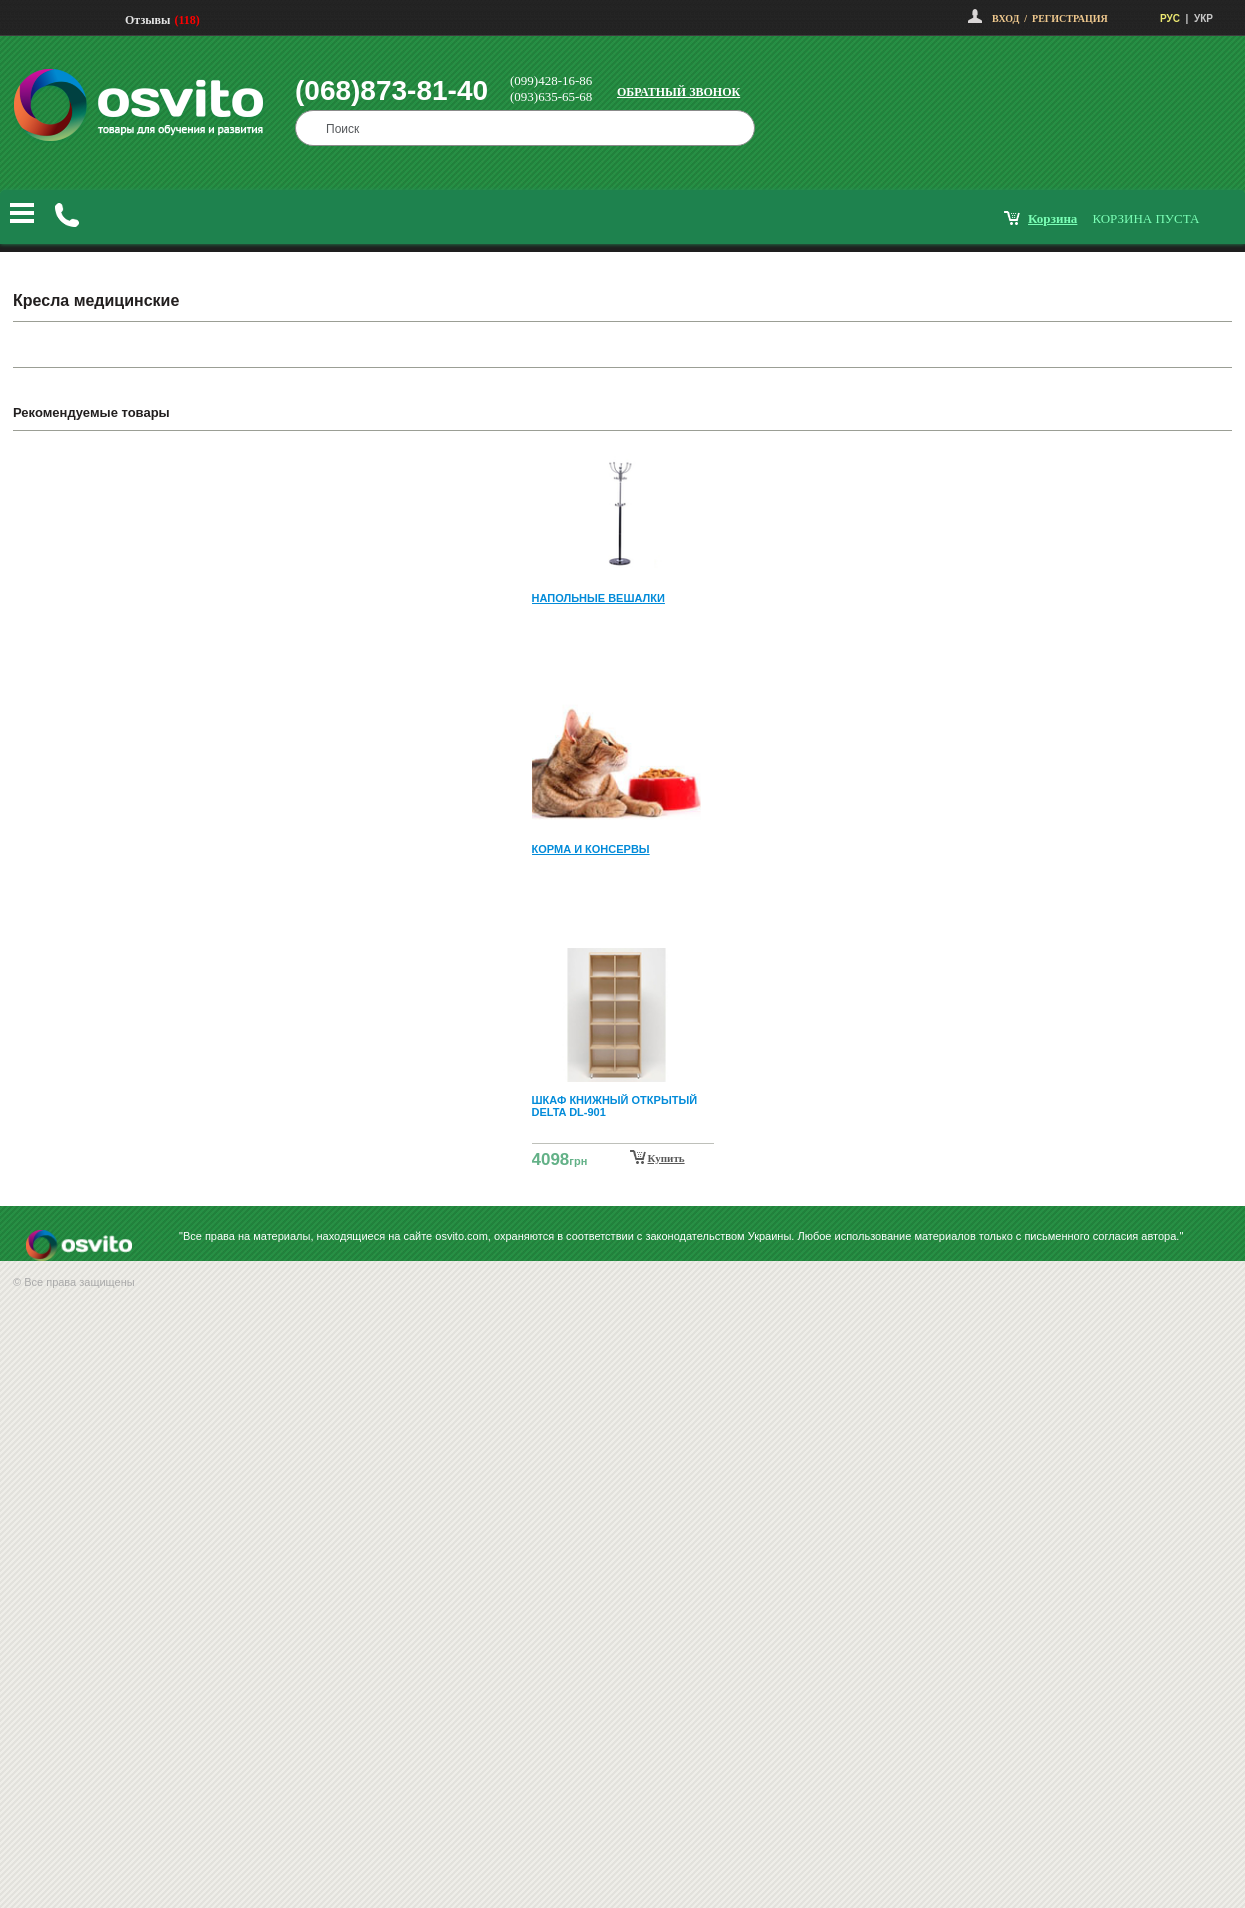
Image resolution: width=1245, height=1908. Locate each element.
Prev (620, 460)
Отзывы (147, 20)
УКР (1203, 18)
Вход (1005, 18)
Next (623, 1159)
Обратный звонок (678, 92)
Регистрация (1070, 18)
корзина (1052, 218)
